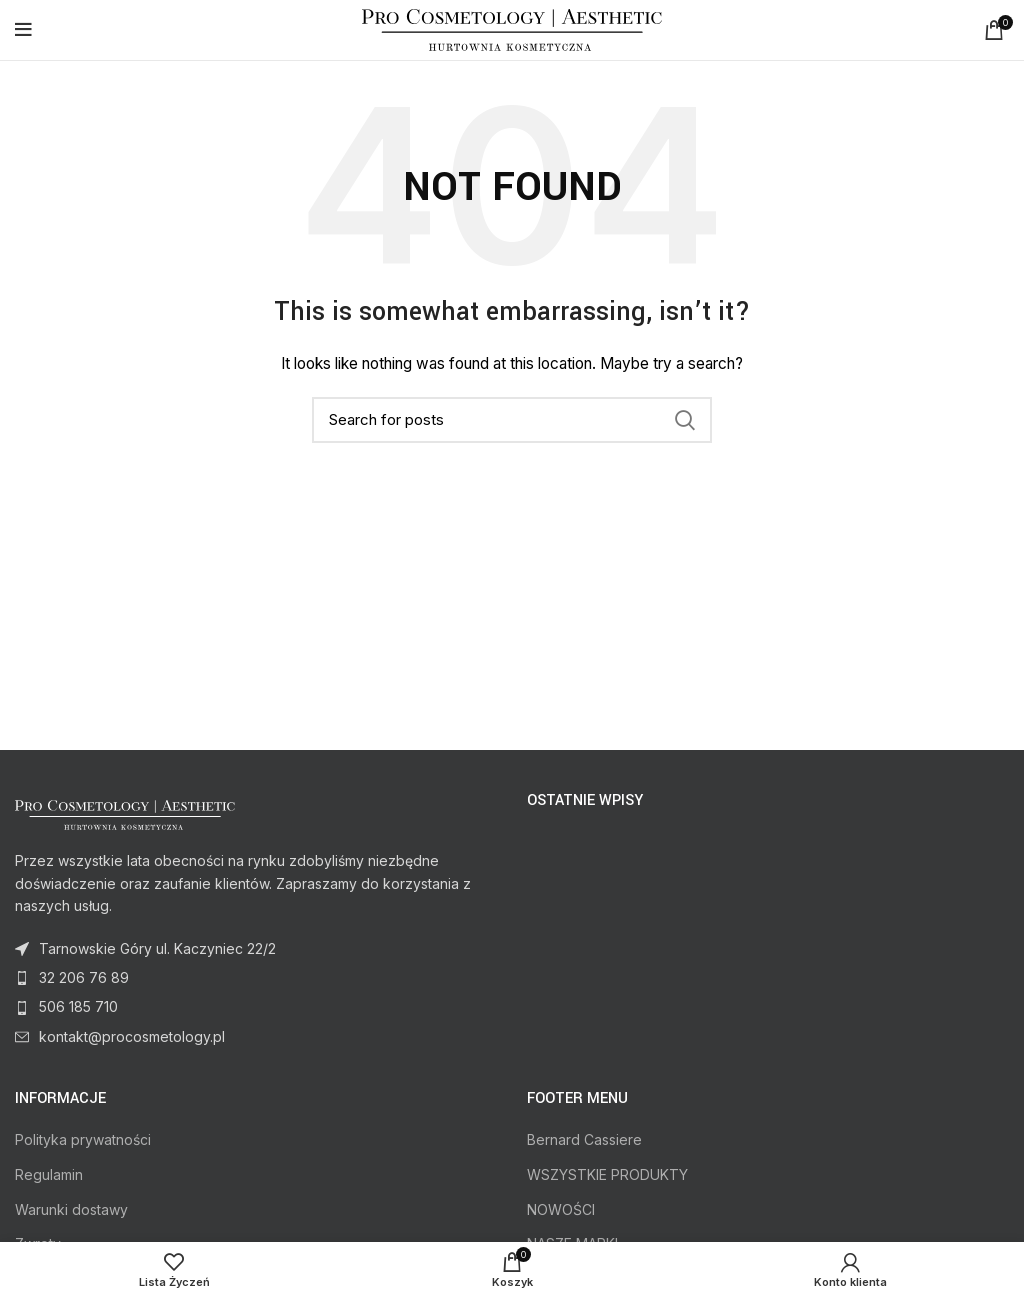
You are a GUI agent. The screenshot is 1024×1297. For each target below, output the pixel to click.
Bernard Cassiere (584, 1139)
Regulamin (49, 1174)
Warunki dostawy (71, 1209)
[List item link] (256, 978)
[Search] (512, 420)
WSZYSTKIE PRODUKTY (607, 1174)
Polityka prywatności (83, 1139)
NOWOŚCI (561, 1209)
